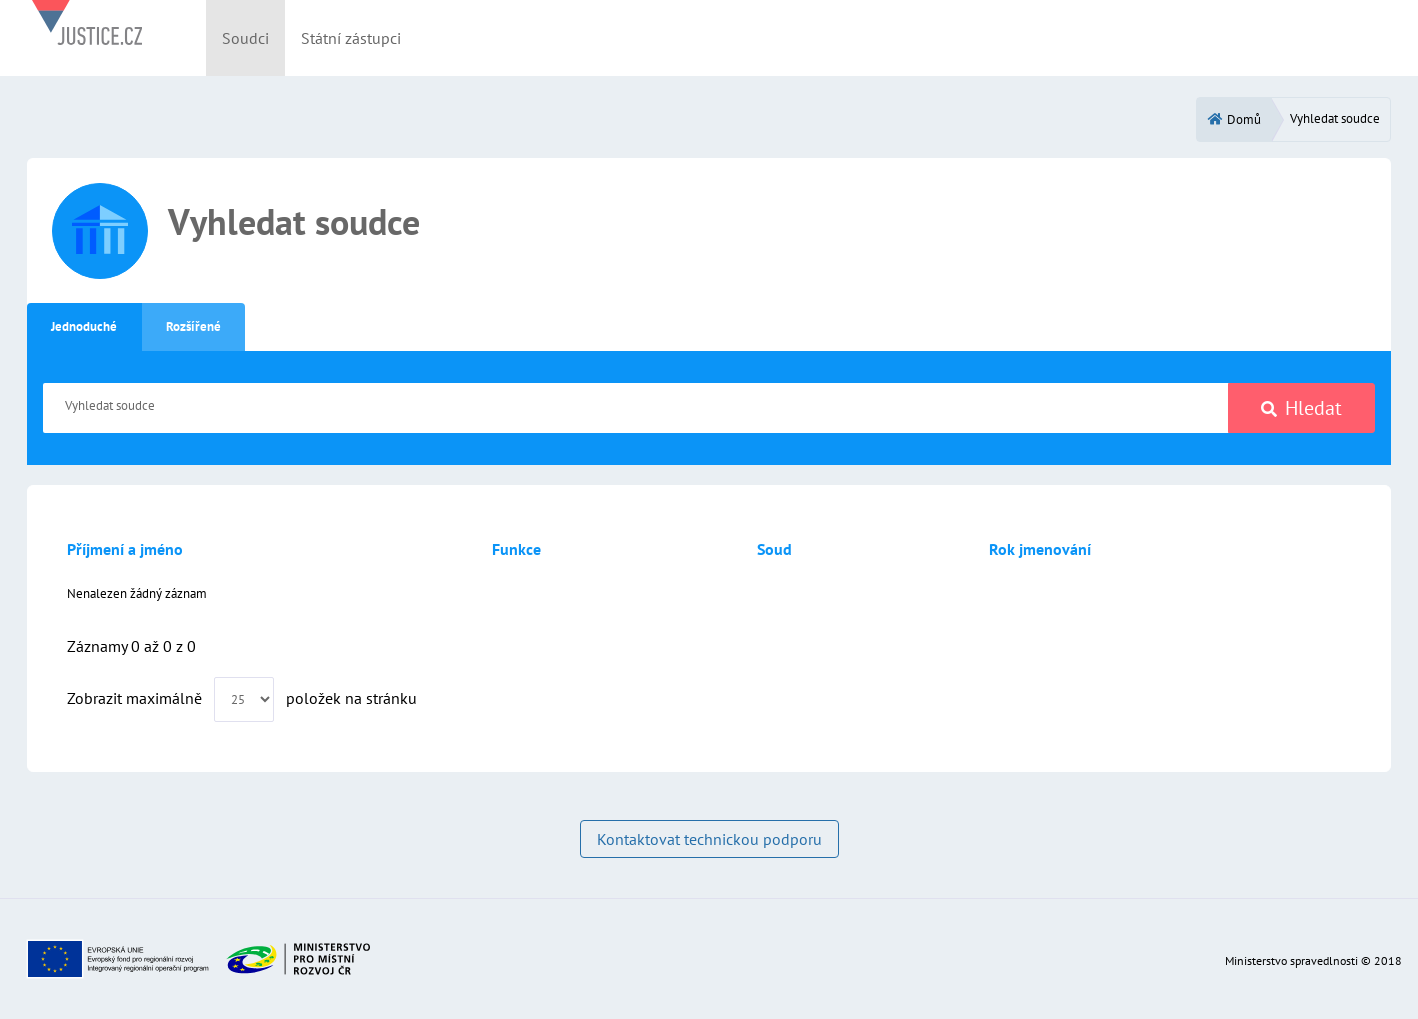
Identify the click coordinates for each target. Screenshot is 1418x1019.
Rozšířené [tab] (193, 326)
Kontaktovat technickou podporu (709, 839)
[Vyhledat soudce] (636, 408)
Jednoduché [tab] (84, 326)
